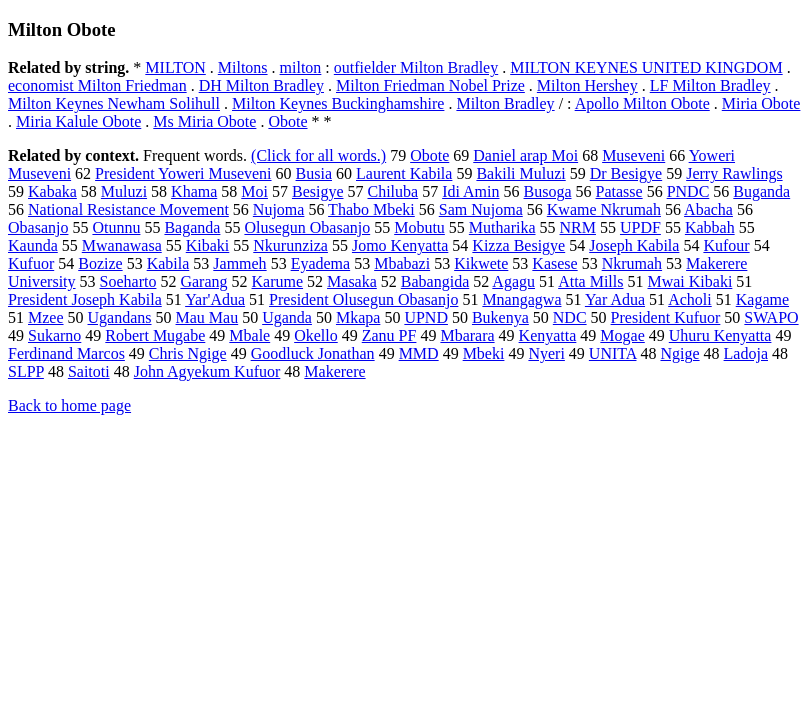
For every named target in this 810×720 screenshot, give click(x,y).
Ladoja (746, 353)
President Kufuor (666, 317)
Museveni (633, 155)
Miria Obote (761, 103)
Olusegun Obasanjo (307, 227)
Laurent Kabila (404, 173)
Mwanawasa (122, 245)
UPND (426, 317)
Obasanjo (38, 227)
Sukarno (54, 335)
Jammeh (239, 263)
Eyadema (321, 263)
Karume (278, 281)
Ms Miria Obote (204, 121)
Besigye (318, 191)
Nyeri (546, 353)
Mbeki (484, 353)
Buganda (761, 191)
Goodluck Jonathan (313, 353)
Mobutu (419, 227)
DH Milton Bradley (261, 85)
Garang (203, 281)
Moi (254, 191)
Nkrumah (632, 263)
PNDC (688, 191)
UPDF (640, 227)
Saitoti (89, 371)
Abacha (708, 209)
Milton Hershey (587, 85)
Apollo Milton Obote (642, 103)
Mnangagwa (521, 299)
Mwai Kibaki (689, 281)
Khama (194, 191)
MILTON (175, 67)
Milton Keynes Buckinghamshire (338, 103)
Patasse (619, 191)
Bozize (100, 263)
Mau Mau (207, 317)
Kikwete (481, 263)
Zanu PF (389, 335)
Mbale (249, 335)
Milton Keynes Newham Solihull (114, 103)
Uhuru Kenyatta (720, 335)
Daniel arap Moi (525, 155)
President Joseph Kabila (85, 299)
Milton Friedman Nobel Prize (430, 85)
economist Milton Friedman (97, 85)
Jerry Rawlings (734, 173)
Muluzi (124, 191)
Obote (287, 121)
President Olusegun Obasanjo (363, 299)
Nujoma (279, 209)
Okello (316, 335)
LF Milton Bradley (710, 85)
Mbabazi (402, 263)
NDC (570, 317)
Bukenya (500, 317)
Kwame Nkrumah (604, 209)
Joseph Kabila (634, 245)
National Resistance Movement (128, 209)
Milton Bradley (505, 103)
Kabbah (710, 227)
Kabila (168, 263)
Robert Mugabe (155, 335)
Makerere (334, 371)
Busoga (548, 191)
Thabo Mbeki (371, 209)
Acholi (690, 299)
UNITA (613, 353)
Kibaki (208, 245)
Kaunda (33, 245)
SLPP (26, 371)
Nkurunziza (290, 245)
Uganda (287, 317)
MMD (419, 353)
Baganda (192, 227)
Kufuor (31, 263)
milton (301, 67)
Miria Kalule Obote (78, 121)
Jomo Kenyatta (400, 245)
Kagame (762, 299)
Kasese (554, 263)
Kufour (726, 245)
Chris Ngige (188, 353)
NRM (578, 227)
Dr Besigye (626, 173)
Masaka (352, 281)
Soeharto (128, 281)
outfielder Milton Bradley (416, 67)
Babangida (435, 281)
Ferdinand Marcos (66, 353)
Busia (314, 173)
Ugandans (120, 317)
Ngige (679, 353)
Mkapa (358, 317)
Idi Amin (470, 191)
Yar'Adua (215, 299)
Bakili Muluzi (520, 173)
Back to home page (69, 405)
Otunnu (116, 227)
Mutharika (502, 227)
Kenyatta (548, 335)
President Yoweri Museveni (183, 173)
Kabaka (52, 191)
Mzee (46, 317)
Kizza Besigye (518, 245)
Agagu (513, 281)
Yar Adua (615, 299)
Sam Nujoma (481, 209)
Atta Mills (590, 281)
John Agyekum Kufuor (207, 371)
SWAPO (771, 317)
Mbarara (467, 335)
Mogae (622, 335)
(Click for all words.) (318, 155)
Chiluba (393, 191)
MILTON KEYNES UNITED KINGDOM (646, 67)
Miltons (243, 67)
